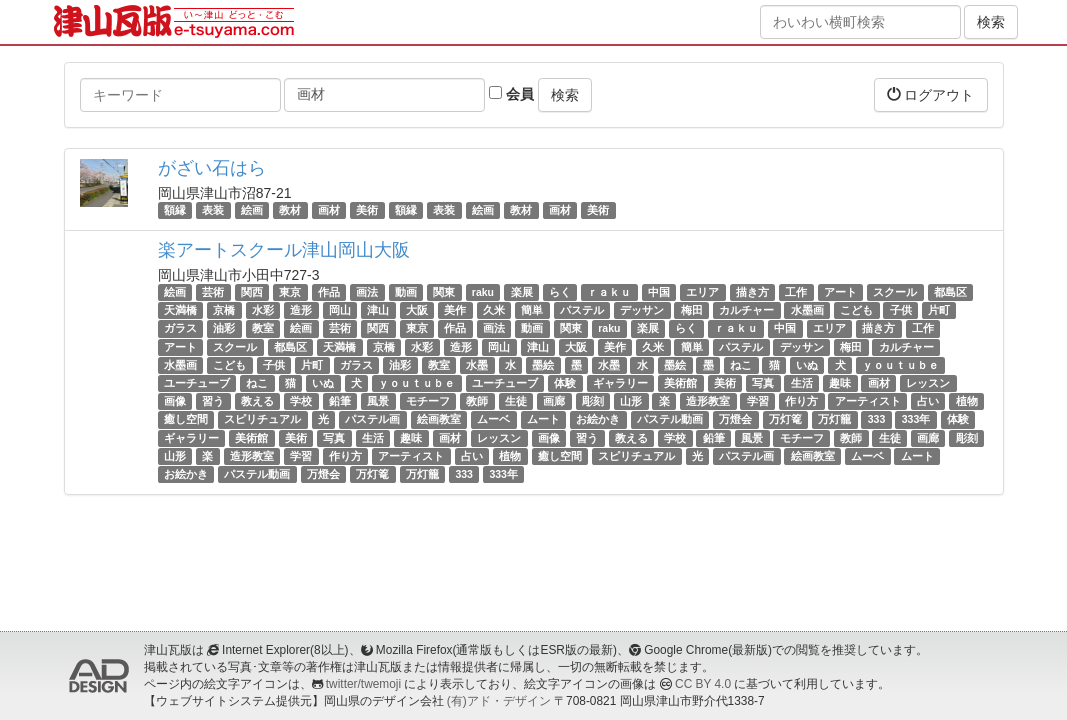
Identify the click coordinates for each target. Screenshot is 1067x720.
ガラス (180, 329)
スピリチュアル (262, 419)
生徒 (516, 401)
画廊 (554, 401)
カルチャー (746, 310)
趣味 (840, 383)
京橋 (224, 310)
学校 (301, 401)
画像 (175, 401)
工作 (796, 292)
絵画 (252, 210)
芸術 (213, 292)
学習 (758, 401)
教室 (263, 329)
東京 (290, 292)
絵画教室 (439, 419)
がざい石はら (212, 168)
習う (213, 401)
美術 (367, 210)
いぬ (807, 365)
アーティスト (868, 401)
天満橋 (180, 310)
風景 (378, 401)
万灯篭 (785, 419)
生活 (802, 383)
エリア (702, 292)
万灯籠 (834, 419)
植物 (967, 401)
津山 (378, 310)
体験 (565, 383)
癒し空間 (186, 419)
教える (257, 401)
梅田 (692, 310)
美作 (455, 310)
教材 (290, 210)
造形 (301, 310)
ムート (543, 419)
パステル (582, 310)
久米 (494, 310)
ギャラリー (620, 383)
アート (840, 292)
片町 (939, 310)
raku (483, 292)
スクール (895, 292)
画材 (329, 210)
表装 (213, 210)
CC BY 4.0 (703, 684)
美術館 (680, 383)
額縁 (175, 210)
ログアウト (931, 94)
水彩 (263, 310)
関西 (252, 292)
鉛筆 (340, 401)
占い (928, 401)
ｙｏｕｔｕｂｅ (900, 365)
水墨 (477, 365)
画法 (367, 292)
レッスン (928, 383)
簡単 (532, 310)
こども (856, 310)
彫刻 (593, 401)
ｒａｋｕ (609, 292)
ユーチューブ (197, 383)
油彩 (224, 329)
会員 (511, 94)
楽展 (522, 292)
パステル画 (372, 419)
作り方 (801, 401)
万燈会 (735, 419)
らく (560, 292)
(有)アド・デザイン (499, 701)
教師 (477, 401)
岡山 (340, 310)
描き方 (752, 292)
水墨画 (807, 310)
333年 (916, 419)
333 (877, 419)
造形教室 (708, 401)
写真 (763, 383)
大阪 (417, 310)
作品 (329, 292)
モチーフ (428, 401)
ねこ (741, 365)
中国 (659, 292)
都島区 (950, 292)
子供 (901, 310)
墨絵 (543, 365)
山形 (631, 401)
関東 (444, 292)
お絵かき (598, 419)
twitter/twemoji (363, 684)
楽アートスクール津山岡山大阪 (284, 250)
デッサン (642, 310)
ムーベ (493, 419)
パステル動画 (670, 419)
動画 (406, 292)
